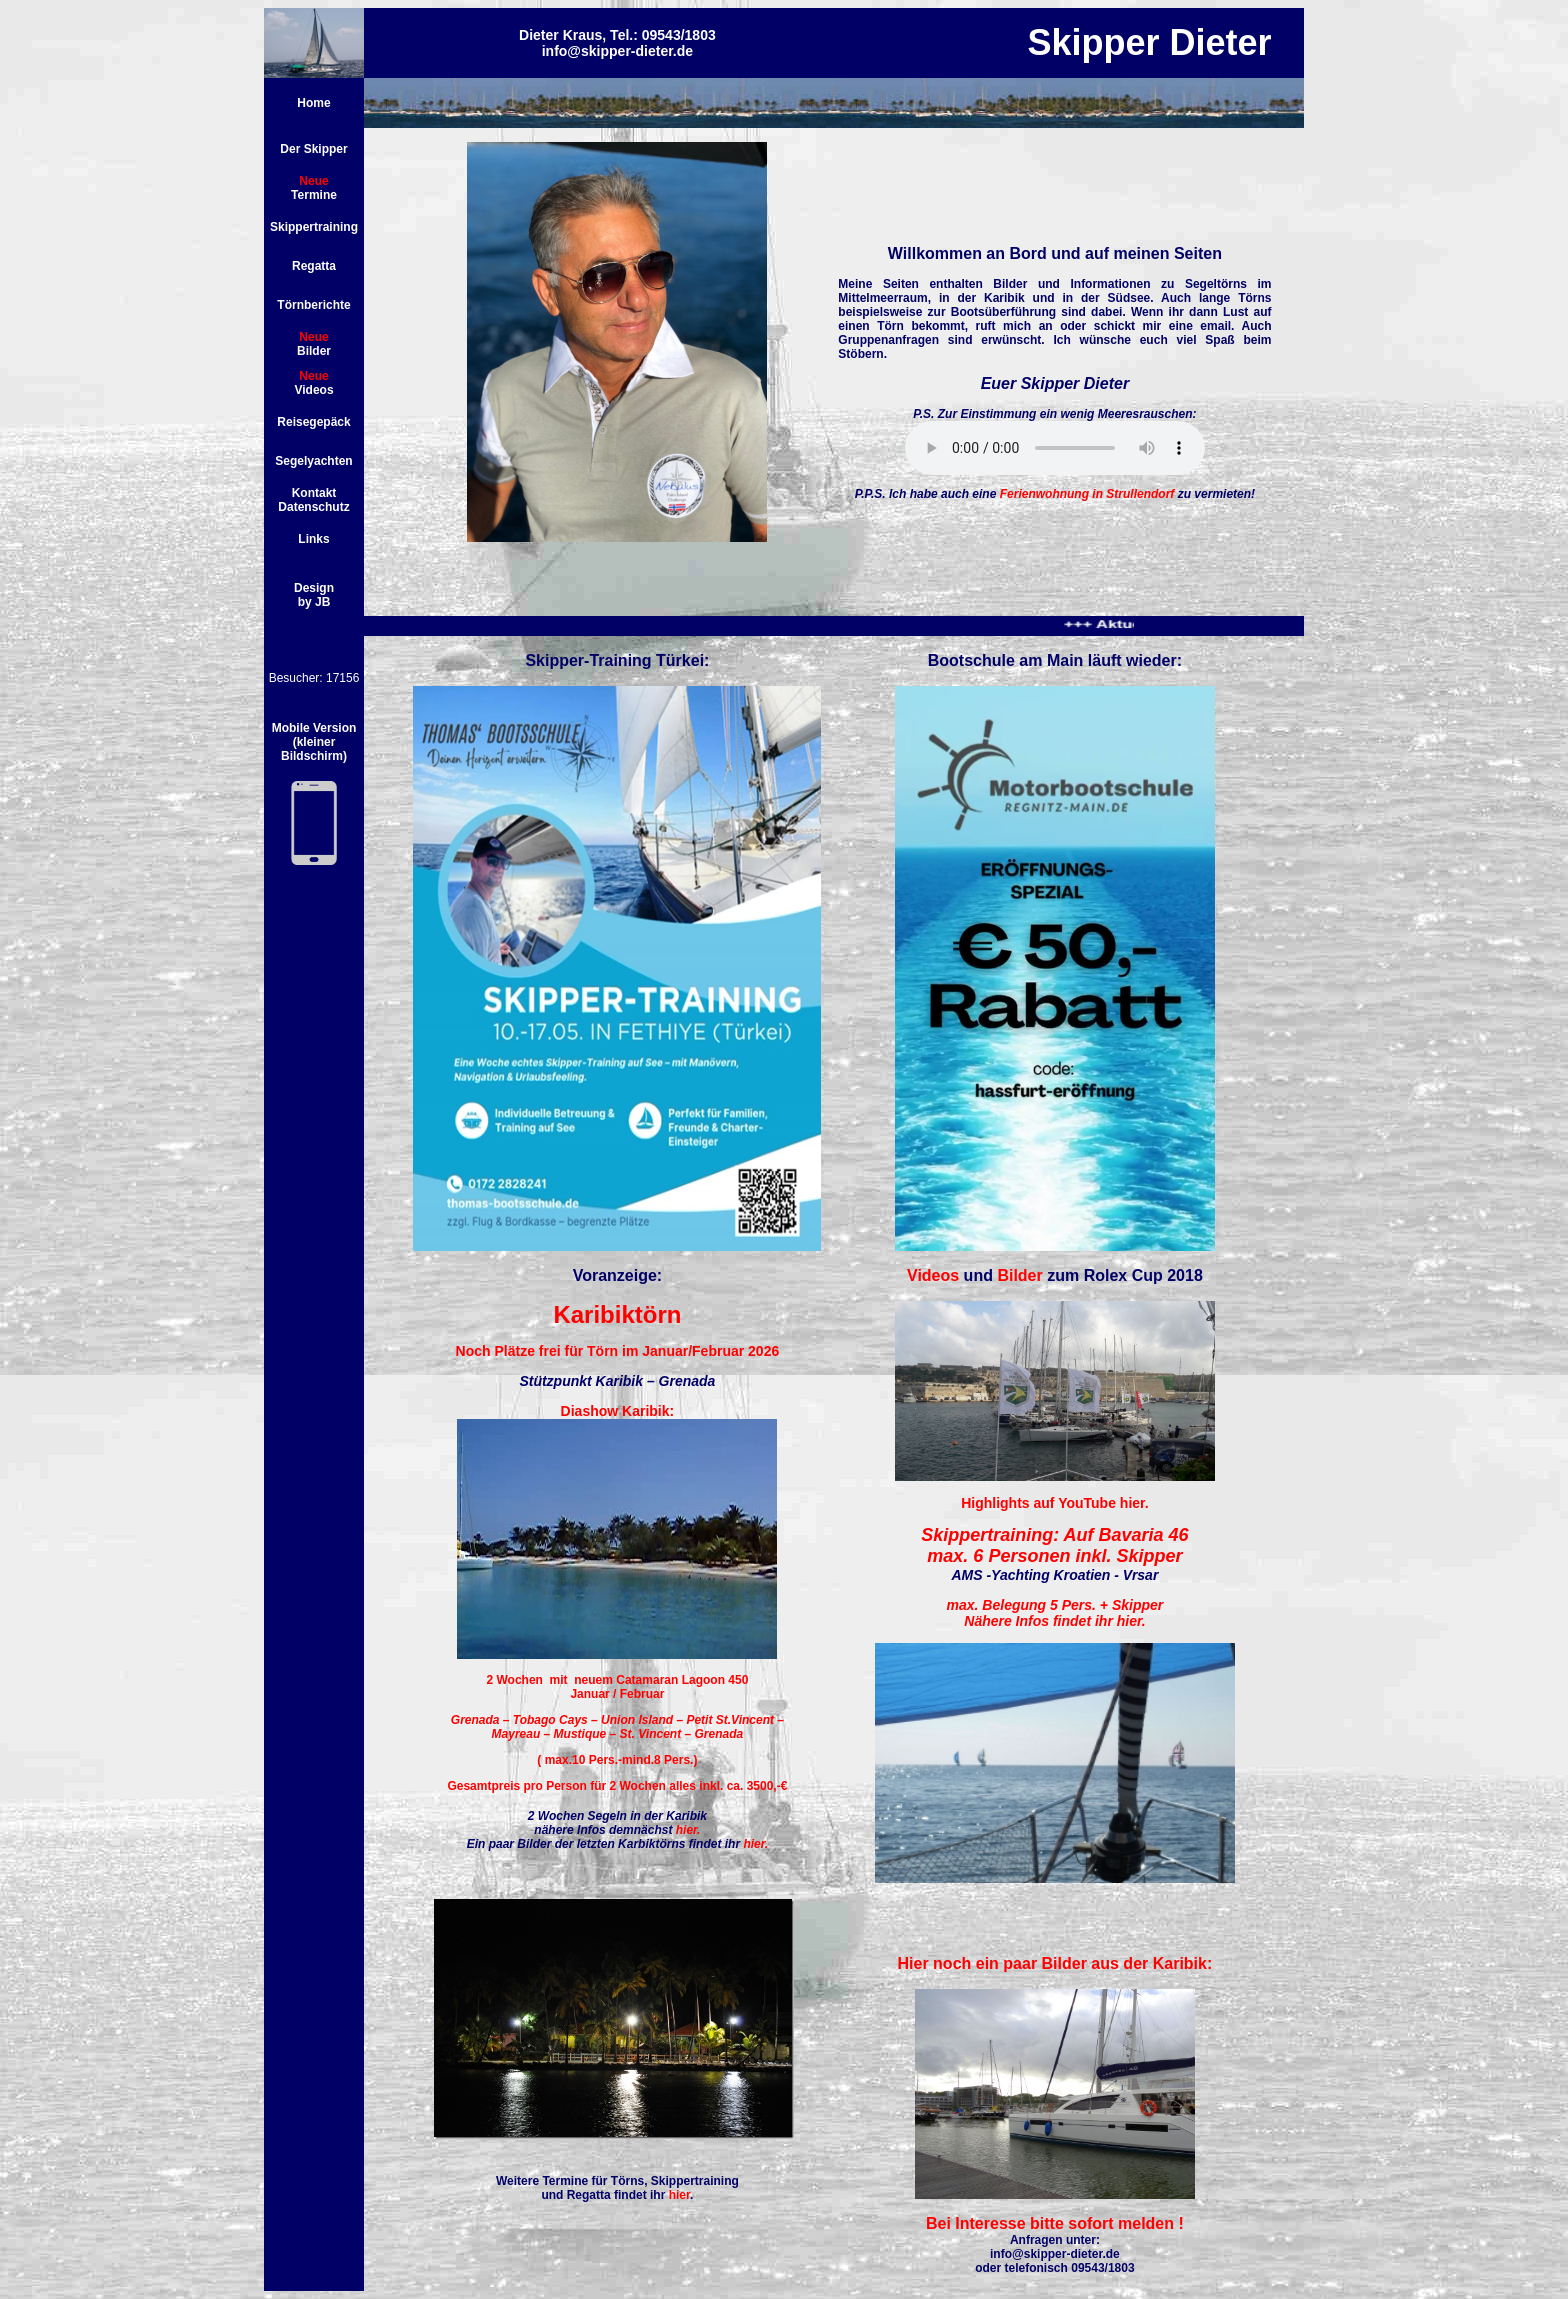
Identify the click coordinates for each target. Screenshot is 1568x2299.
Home (313, 103)
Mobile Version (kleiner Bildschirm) (314, 742)
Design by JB (314, 595)
